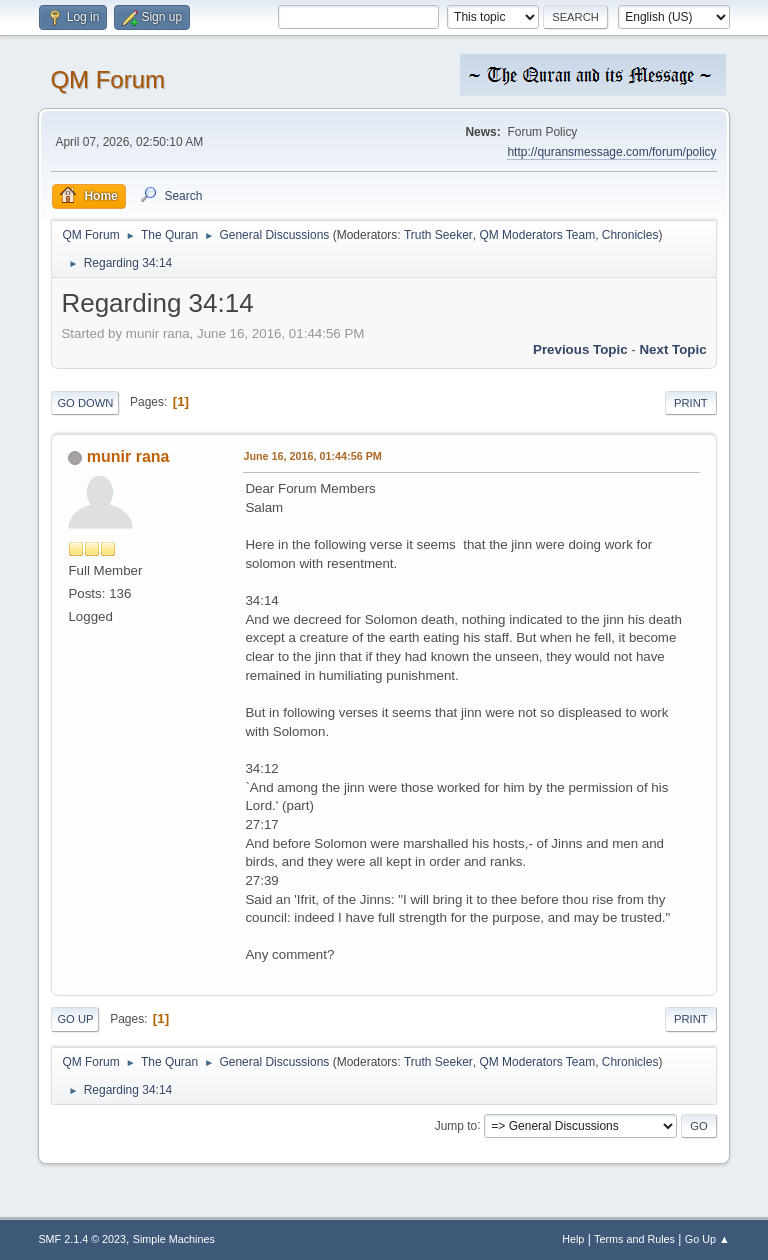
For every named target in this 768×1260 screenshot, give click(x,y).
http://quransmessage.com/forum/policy (611, 152)
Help (573, 1239)
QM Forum (107, 79)
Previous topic (580, 349)
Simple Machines (174, 1239)
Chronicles (630, 235)
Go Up (75, 1019)
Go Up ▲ (707, 1239)
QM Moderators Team (537, 235)
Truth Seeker (438, 235)
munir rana (128, 456)
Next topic (672, 349)
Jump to (456, 1125)
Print (691, 403)
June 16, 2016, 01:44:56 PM (312, 456)
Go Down (85, 403)
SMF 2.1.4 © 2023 (82, 1239)
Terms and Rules (634, 1239)
